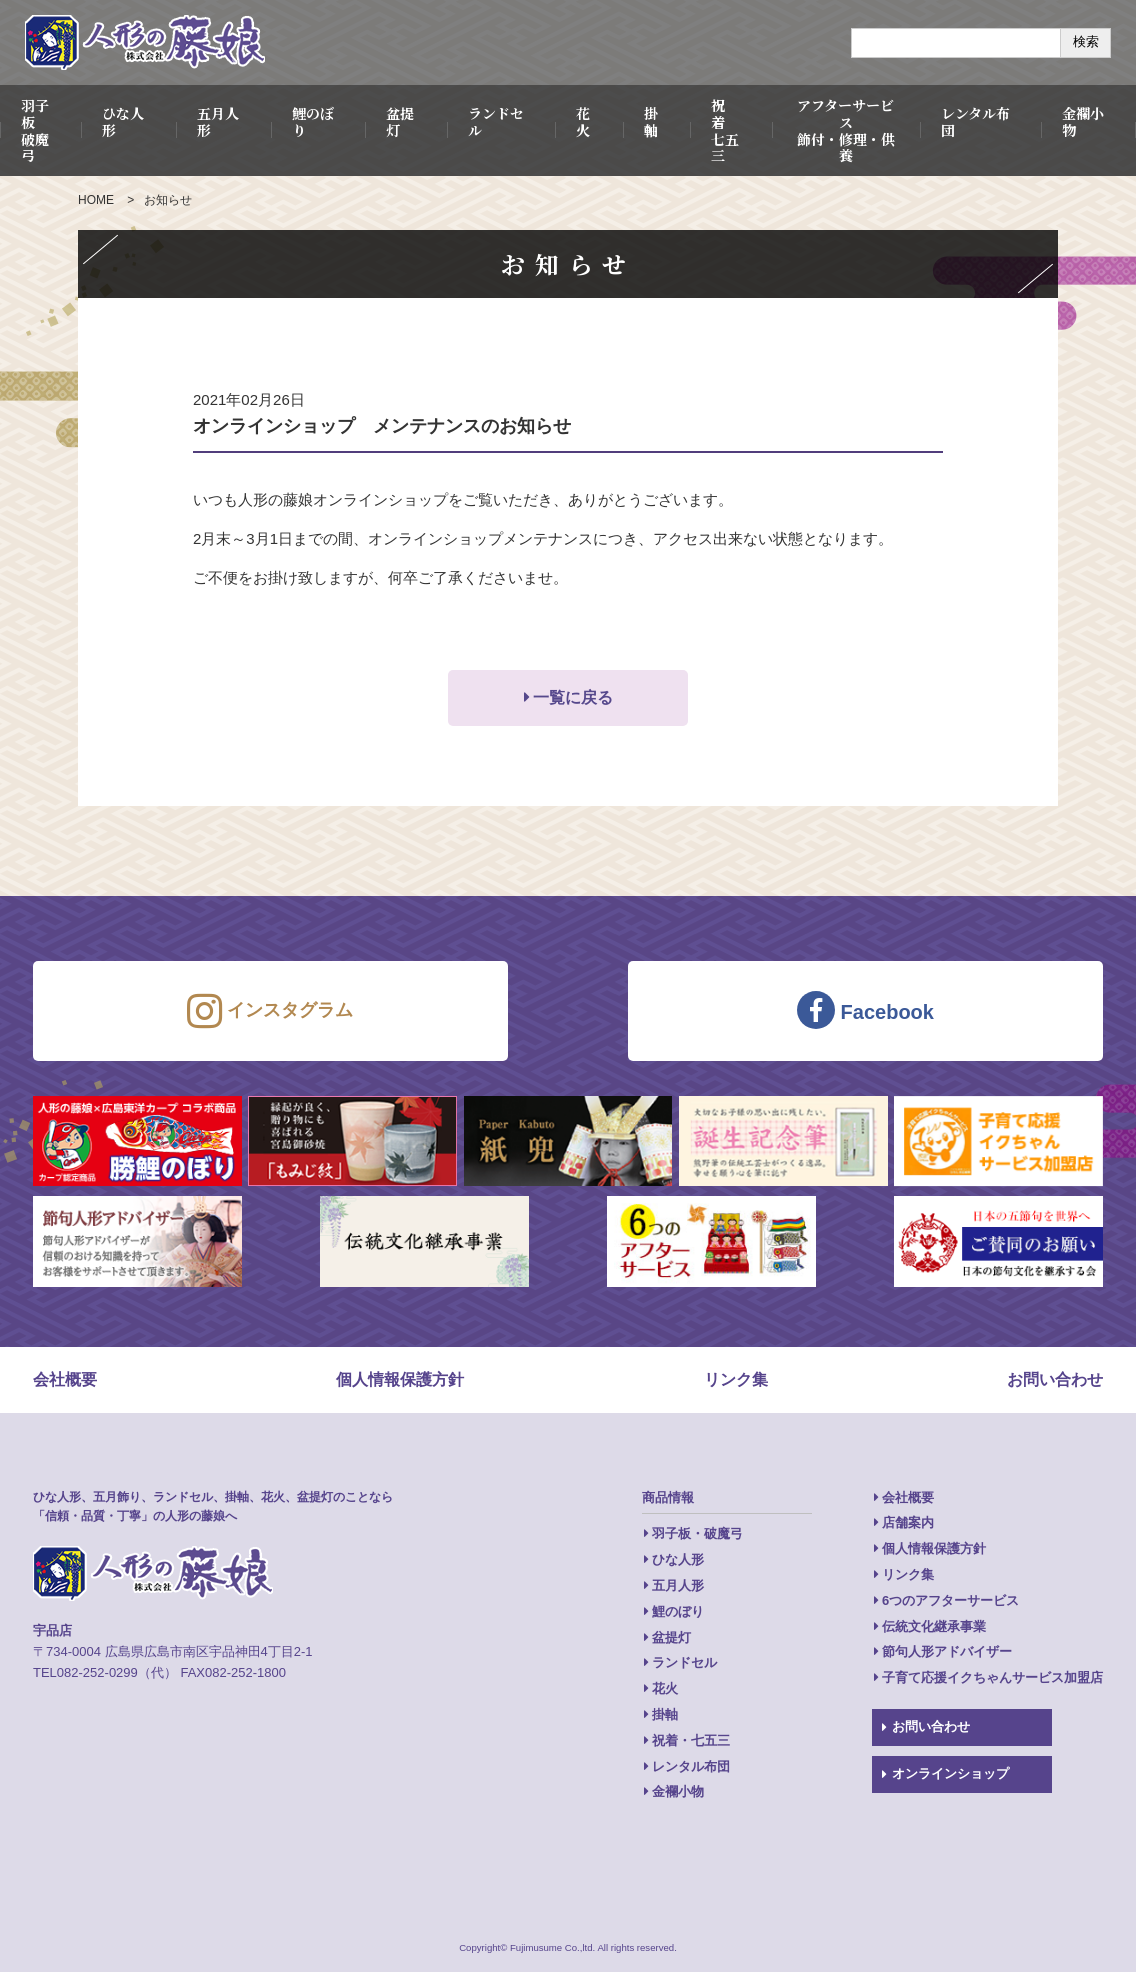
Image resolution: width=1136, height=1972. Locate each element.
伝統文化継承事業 (934, 1626)
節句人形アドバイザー (947, 1651)
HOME (96, 200)
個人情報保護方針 (400, 1379)
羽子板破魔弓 (35, 130)
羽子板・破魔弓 (697, 1533)
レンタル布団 (975, 121)
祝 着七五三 (725, 130)
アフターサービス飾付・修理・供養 (846, 130)
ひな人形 (123, 121)
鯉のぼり (313, 121)
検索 (1086, 41)
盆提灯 (400, 121)
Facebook (865, 1010)
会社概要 (65, 1379)
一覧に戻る (573, 697)
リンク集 (736, 1379)
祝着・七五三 (691, 1740)
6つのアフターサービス (950, 1600)
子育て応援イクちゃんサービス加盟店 (992, 1677)
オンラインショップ (950, 1773)
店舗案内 (908, 1522)
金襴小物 (678, 1791)
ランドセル (496, 121)
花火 (583, 121)
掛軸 (651, 121)
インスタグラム (270, 1011)
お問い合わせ (1055, 1379)
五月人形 (218, 121)
